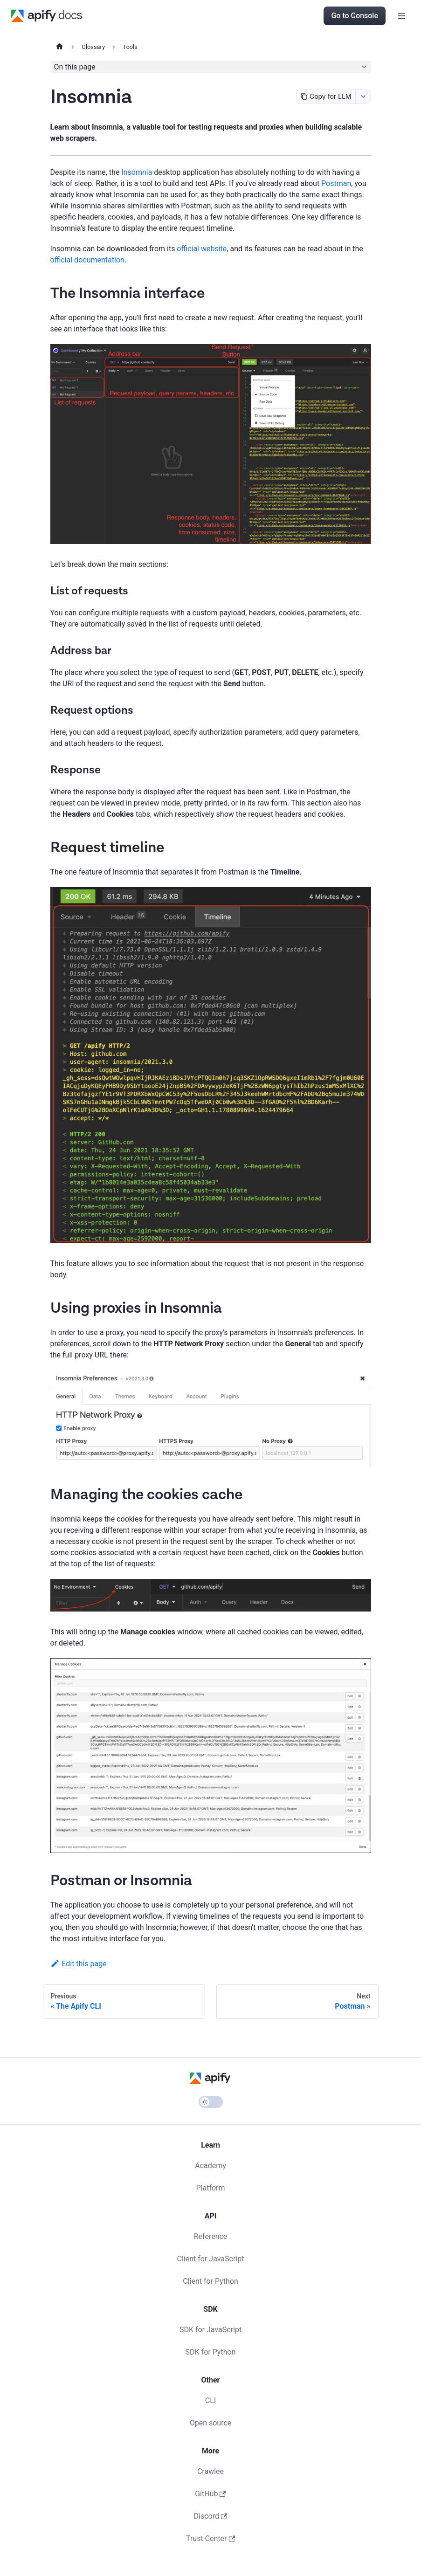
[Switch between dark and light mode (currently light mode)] (211, 2102)
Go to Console (354, 15)
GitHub (210, 2493)
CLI (210, 2400)
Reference (211, 2236)
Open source (211, 2422)
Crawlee (210, 2471)
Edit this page (78, 1963)
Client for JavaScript (210, 2258)
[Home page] (59, 47)
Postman (336, 183)
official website (202, 248)
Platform (210, 2187)
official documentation (87, 259)
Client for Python (210, 2281)
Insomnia (136, 172)
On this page (75, 66)
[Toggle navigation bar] (401, 15)
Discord (211, 2516)
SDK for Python (211, 2352)
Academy (210, 2165)
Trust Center (210, 2538)
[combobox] (363, 96)
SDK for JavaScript (210, 2329)
